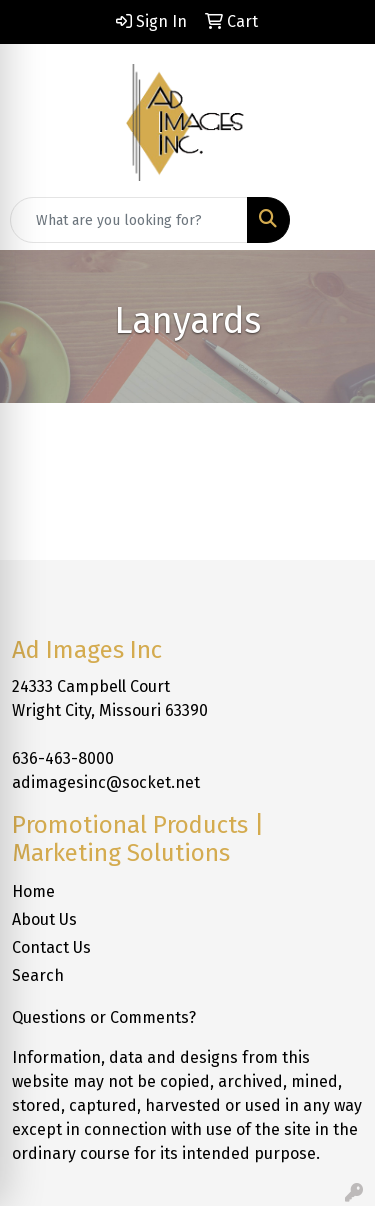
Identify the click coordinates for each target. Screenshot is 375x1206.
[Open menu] (335, 220)
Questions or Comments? (104, 1017)
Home (33, 891)
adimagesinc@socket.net (106, 782)
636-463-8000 (63, 758)
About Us (44, 919)
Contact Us (51, 947)
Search (38, 975)
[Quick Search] (129, 220)
